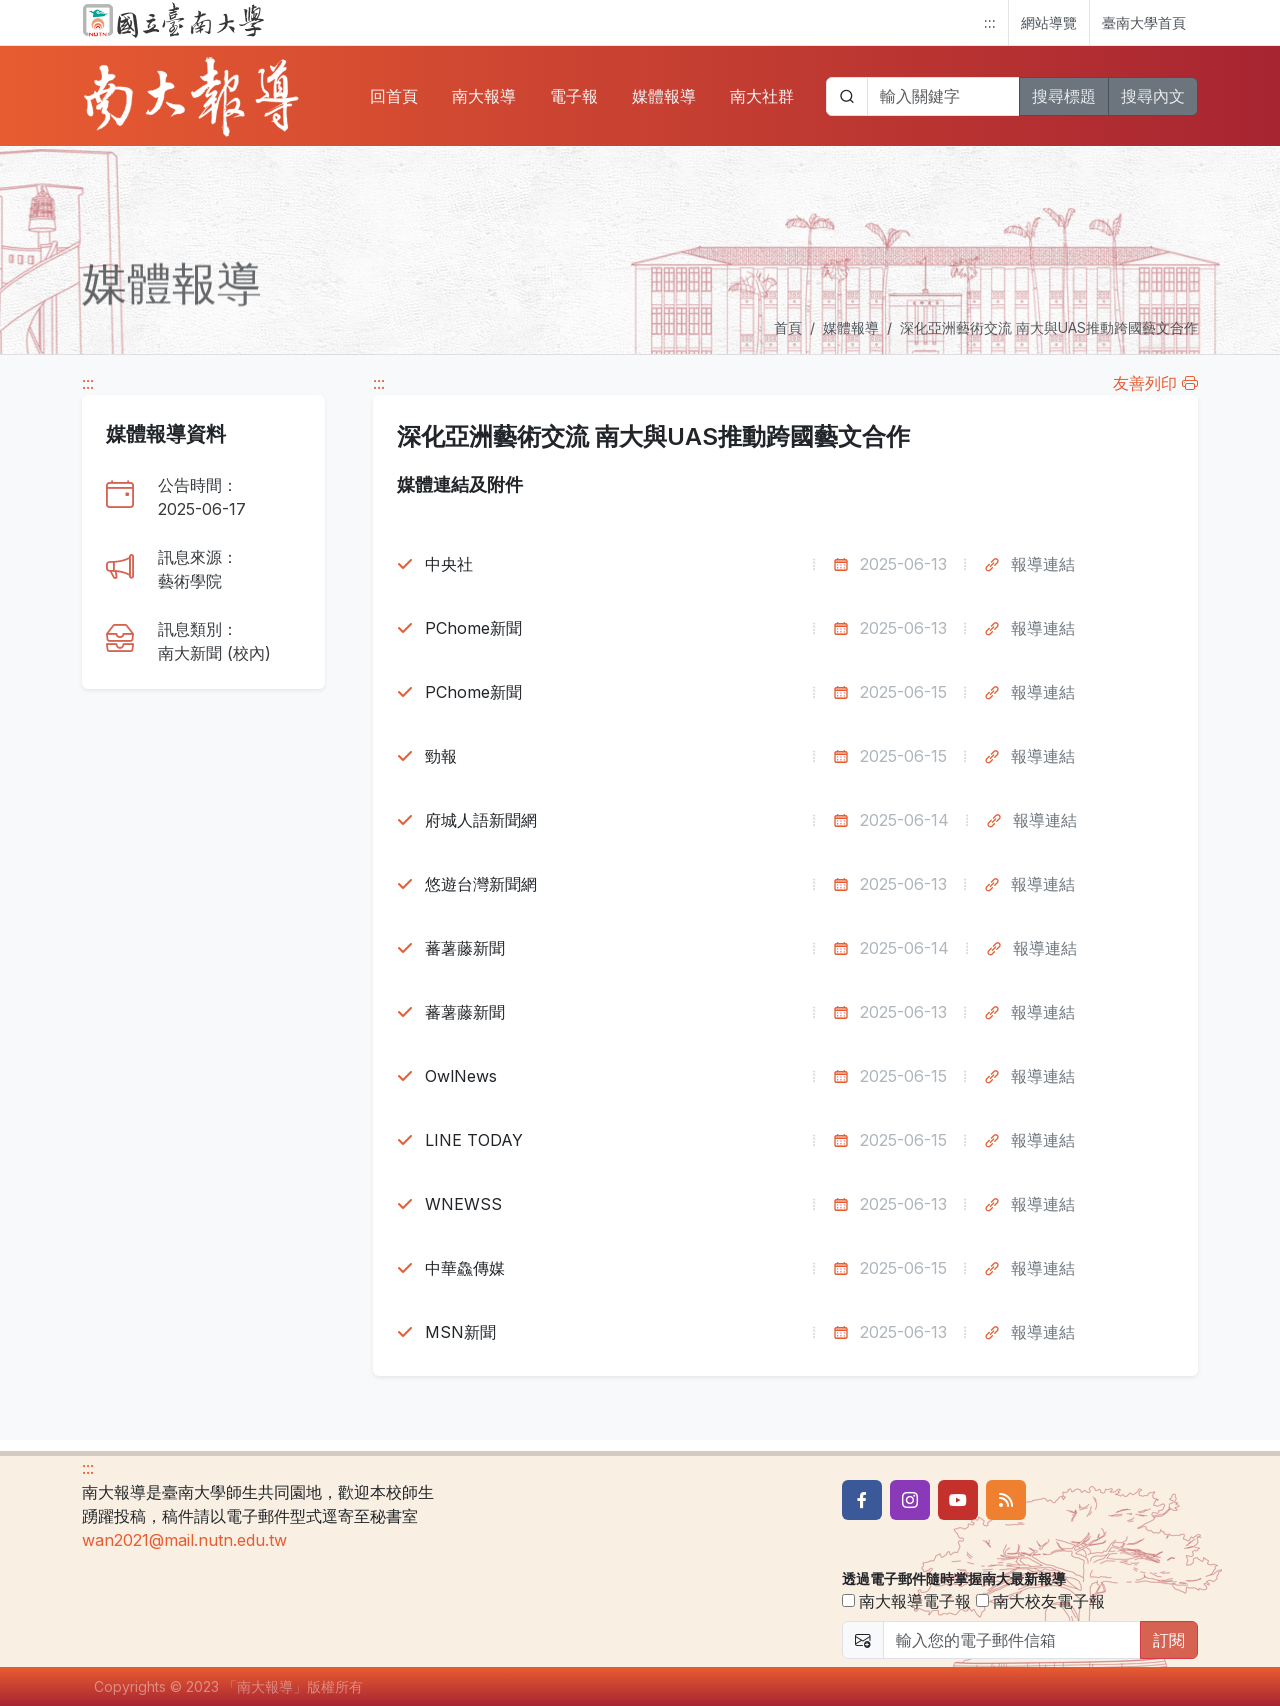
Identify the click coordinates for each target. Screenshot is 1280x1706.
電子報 (574, 96)
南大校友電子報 (1040, 1601)
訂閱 (1169, 1640)
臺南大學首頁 (1144, 22)
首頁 (788, 327)
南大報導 (484, 96)
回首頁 (394, 96)
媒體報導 (664, 96)
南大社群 (762, 96)
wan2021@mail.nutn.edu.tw (184, 1540)
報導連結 (1043, 564)
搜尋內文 (1153, 96)
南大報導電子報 (906, 1601)
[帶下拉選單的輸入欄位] (943, 96)
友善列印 (1155, 383)
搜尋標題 (1064, 96)
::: (990, 22)
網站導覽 (1049, 22)
